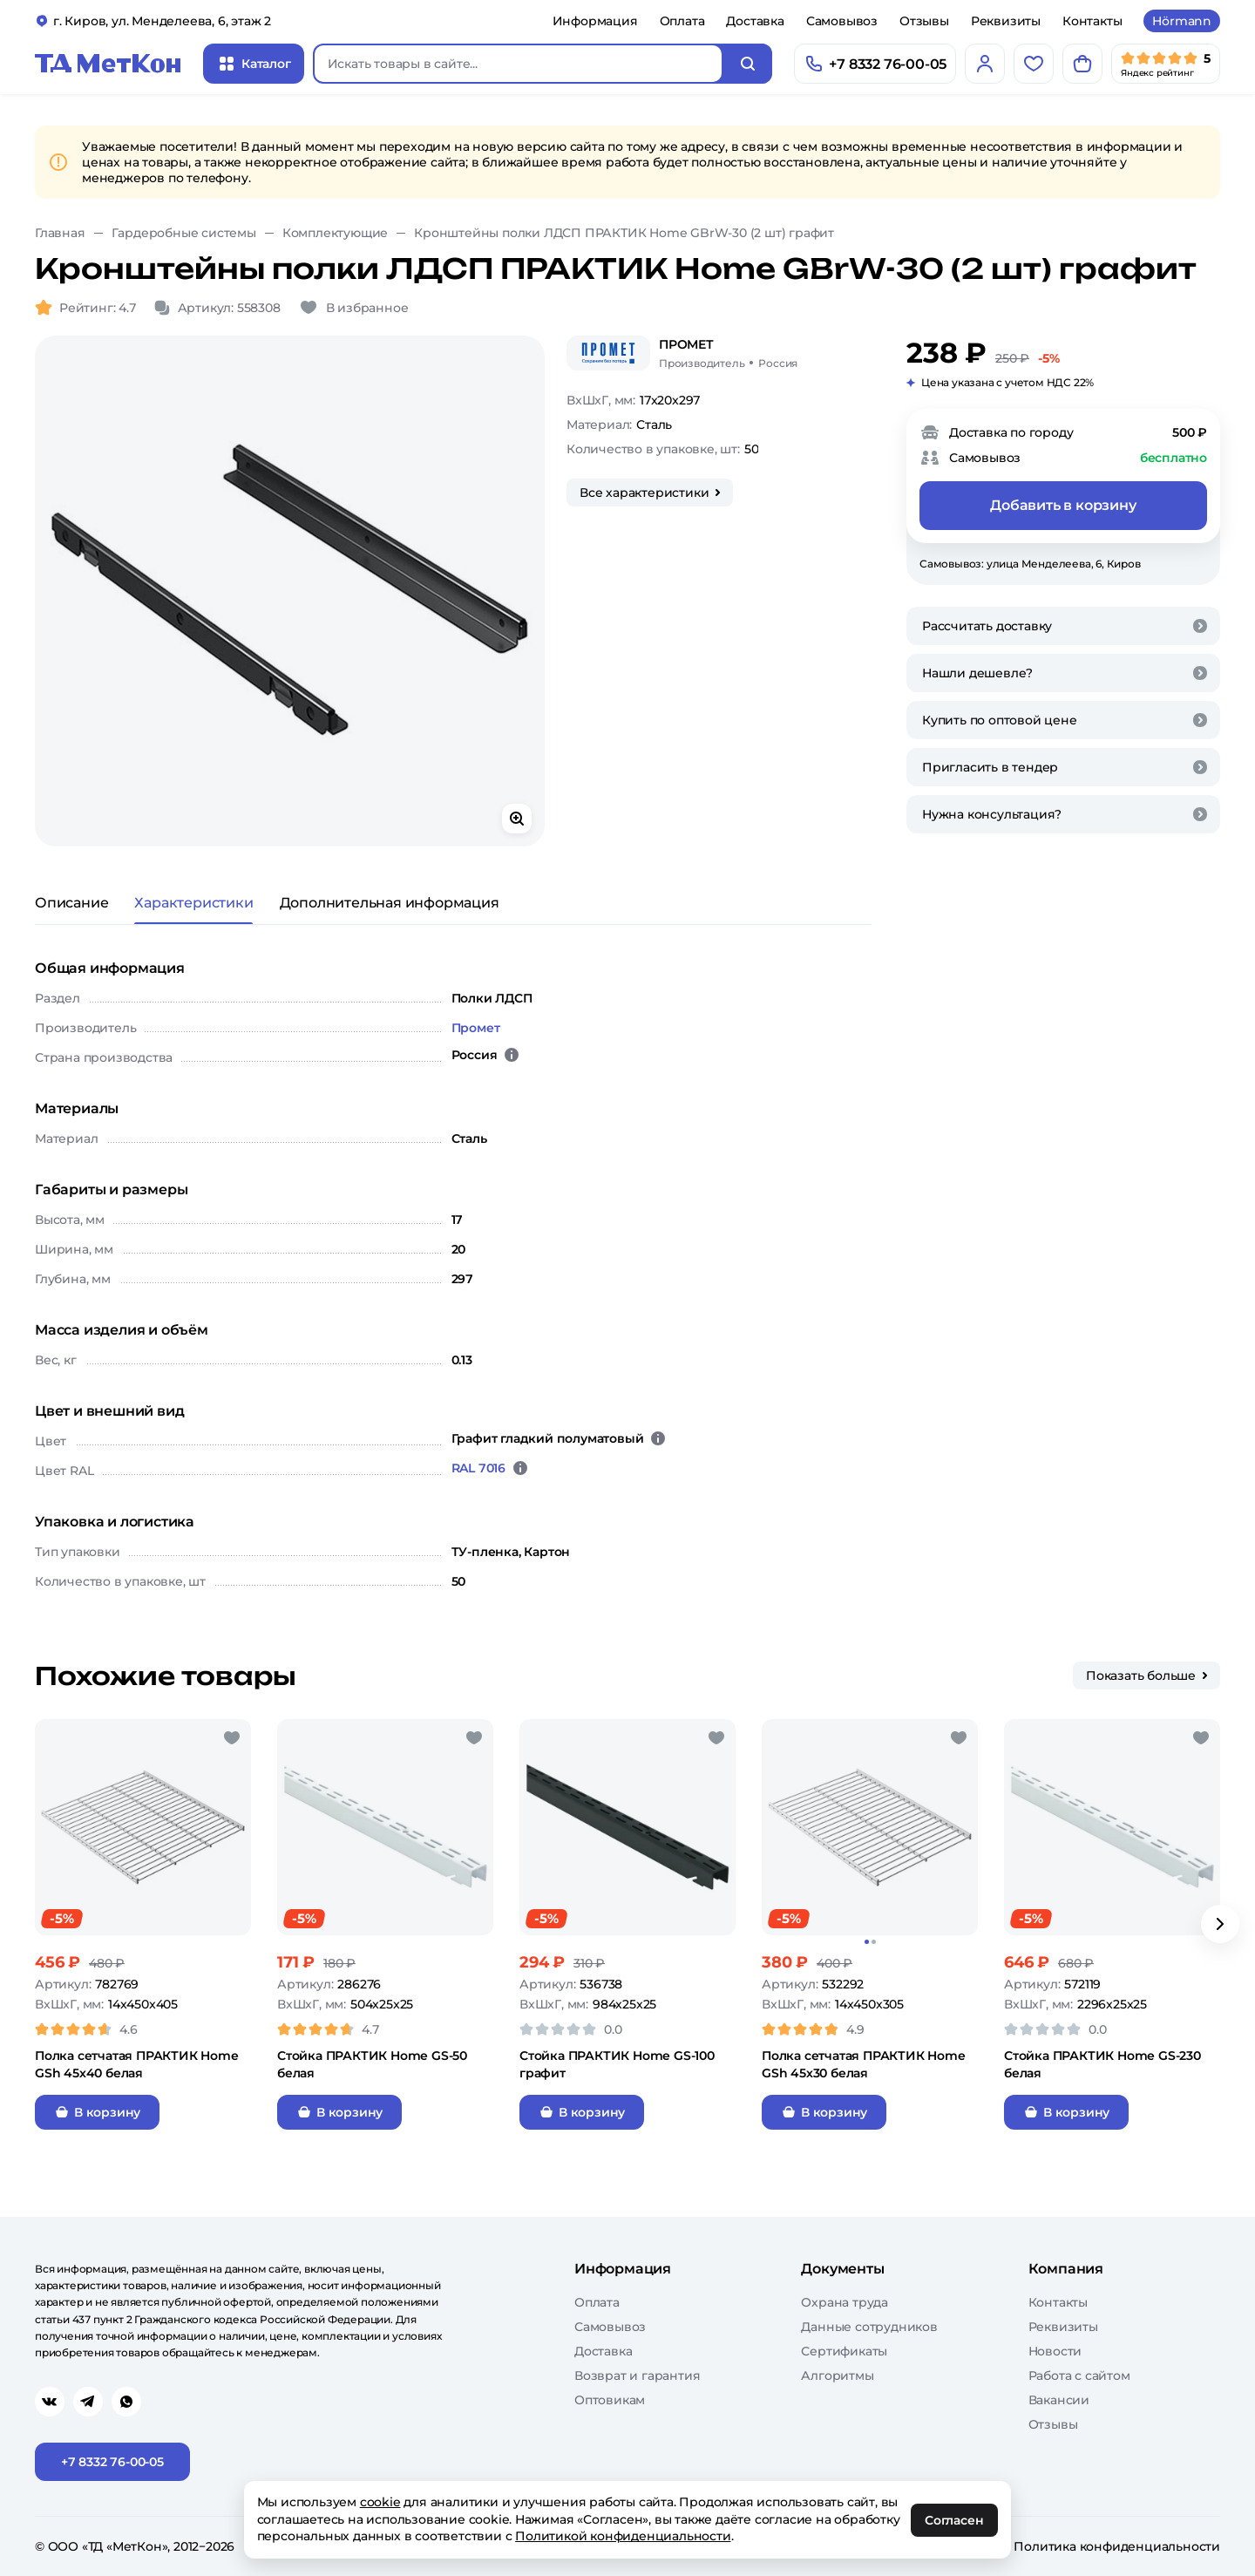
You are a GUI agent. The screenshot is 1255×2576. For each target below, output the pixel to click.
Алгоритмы (837, 2375)
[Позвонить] (875, 64)
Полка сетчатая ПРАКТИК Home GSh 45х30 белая (864, 2064)
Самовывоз (842, 21)
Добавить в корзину (1063, 505)
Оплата (682, 21)
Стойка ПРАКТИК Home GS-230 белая (1102, 2064)
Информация (595, 21)
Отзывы (924, 21)
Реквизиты (1006, 21)
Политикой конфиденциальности (623, 2536)
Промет (475, 1028)
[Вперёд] (1220, 1924)
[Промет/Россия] (728, 353)
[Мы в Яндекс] (1165, 64)
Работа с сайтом (1079, 2375)
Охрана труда (844, 2302)
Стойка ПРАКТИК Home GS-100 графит (617, 2064)
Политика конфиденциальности (1117, 2546)
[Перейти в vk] (49, 2401)
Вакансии (1058, 2400)
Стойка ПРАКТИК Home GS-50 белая (372, 2064)
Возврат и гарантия (637, 2375)
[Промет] (608, 353)
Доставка (755, 21)
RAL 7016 (478, 1468)
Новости (1055, 2351)
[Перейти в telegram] (88, 2401)
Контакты (1092, 21)
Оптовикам (609, 2400)
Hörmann (1181, 21)
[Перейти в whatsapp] (126, 2401)
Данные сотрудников (869, 2327)
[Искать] (747, 64)
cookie (380, 2502)
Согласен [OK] (955, 2520)
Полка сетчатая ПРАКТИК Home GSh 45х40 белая (137, 2064)
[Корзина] (1082, 64)
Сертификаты (844, 2351)
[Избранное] (1034, 64)
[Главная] (108, 63)
